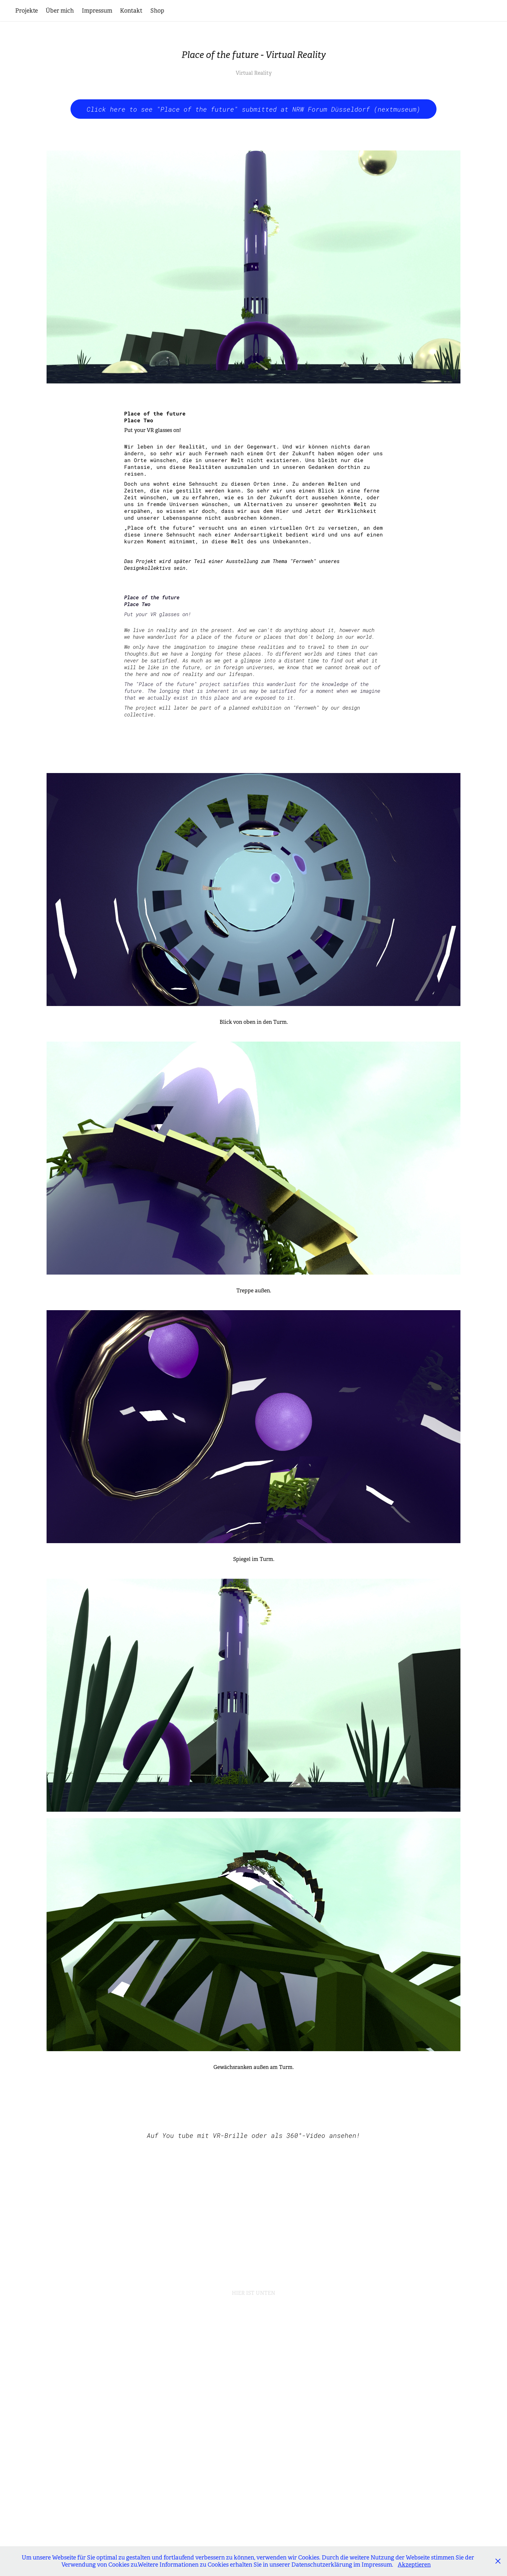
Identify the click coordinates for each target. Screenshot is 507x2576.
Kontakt (131, 10)
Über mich (60, 10)
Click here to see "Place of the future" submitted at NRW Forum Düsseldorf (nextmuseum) (253, 109)
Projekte (26, 10)
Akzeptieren (414, 2564)
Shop (157, 10)
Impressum (97, 10)
